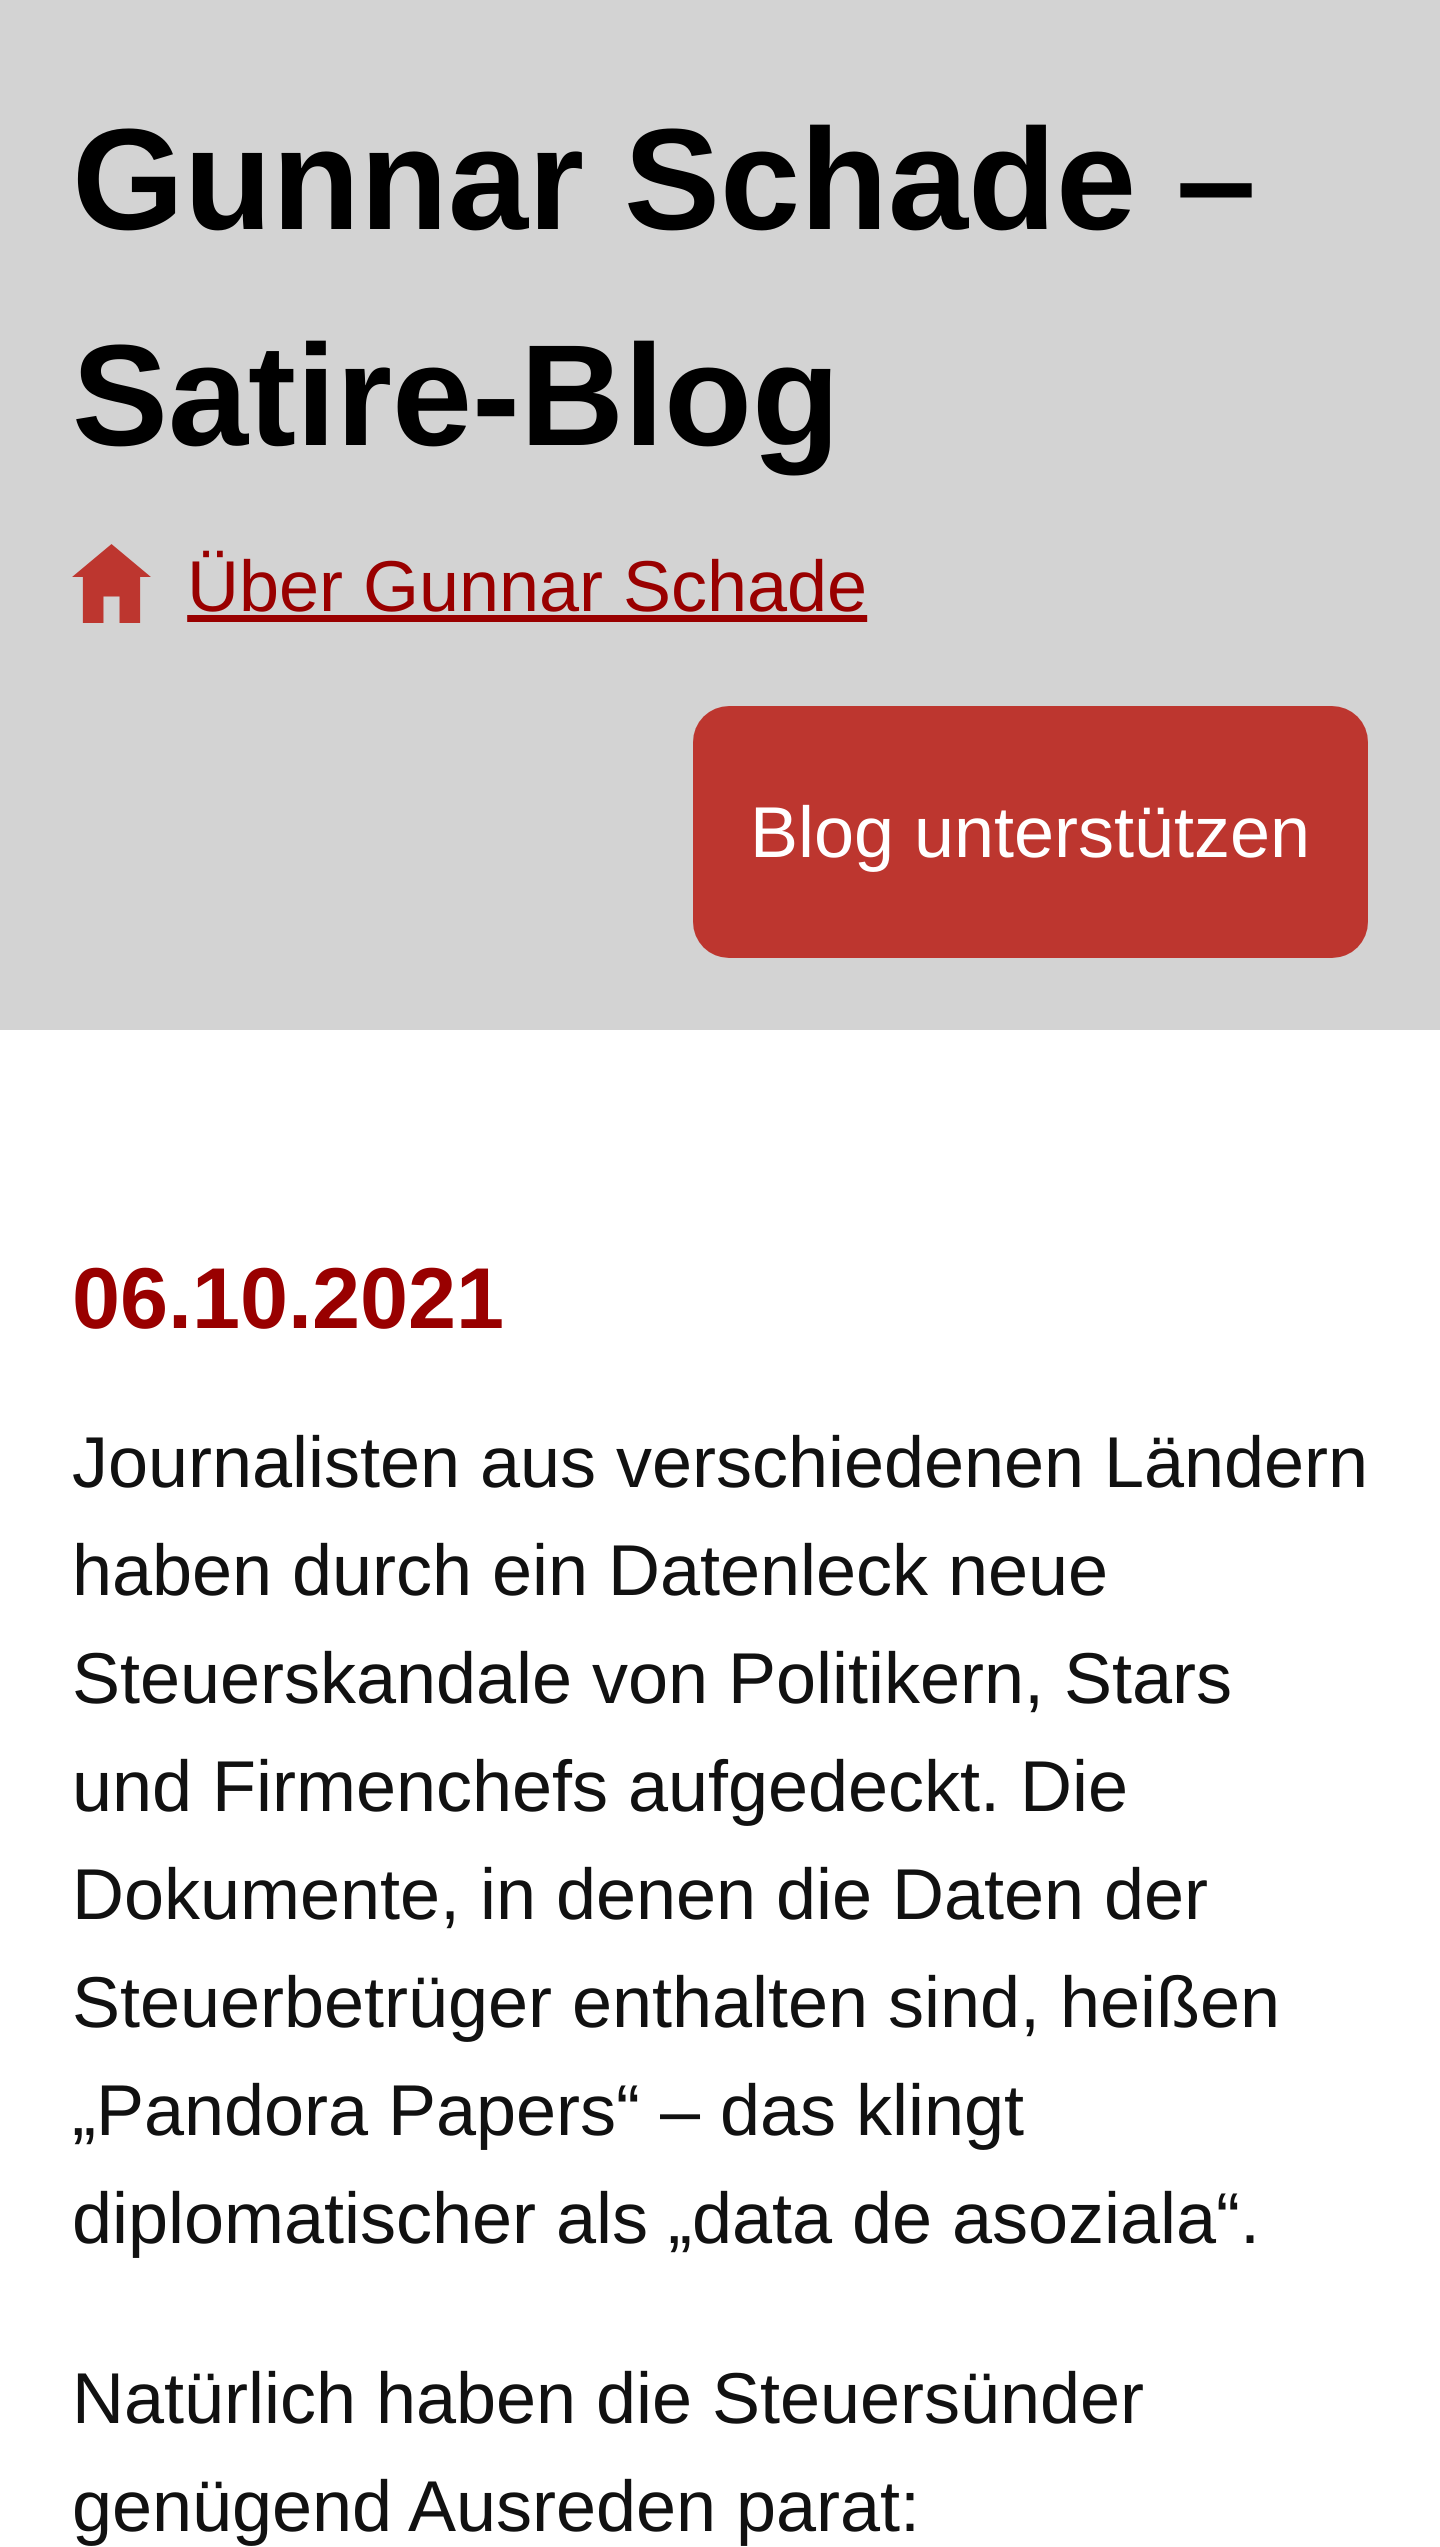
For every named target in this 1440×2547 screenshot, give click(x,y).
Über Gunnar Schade (527, 586)
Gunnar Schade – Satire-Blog (664, 287)
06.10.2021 (288, 1298)
